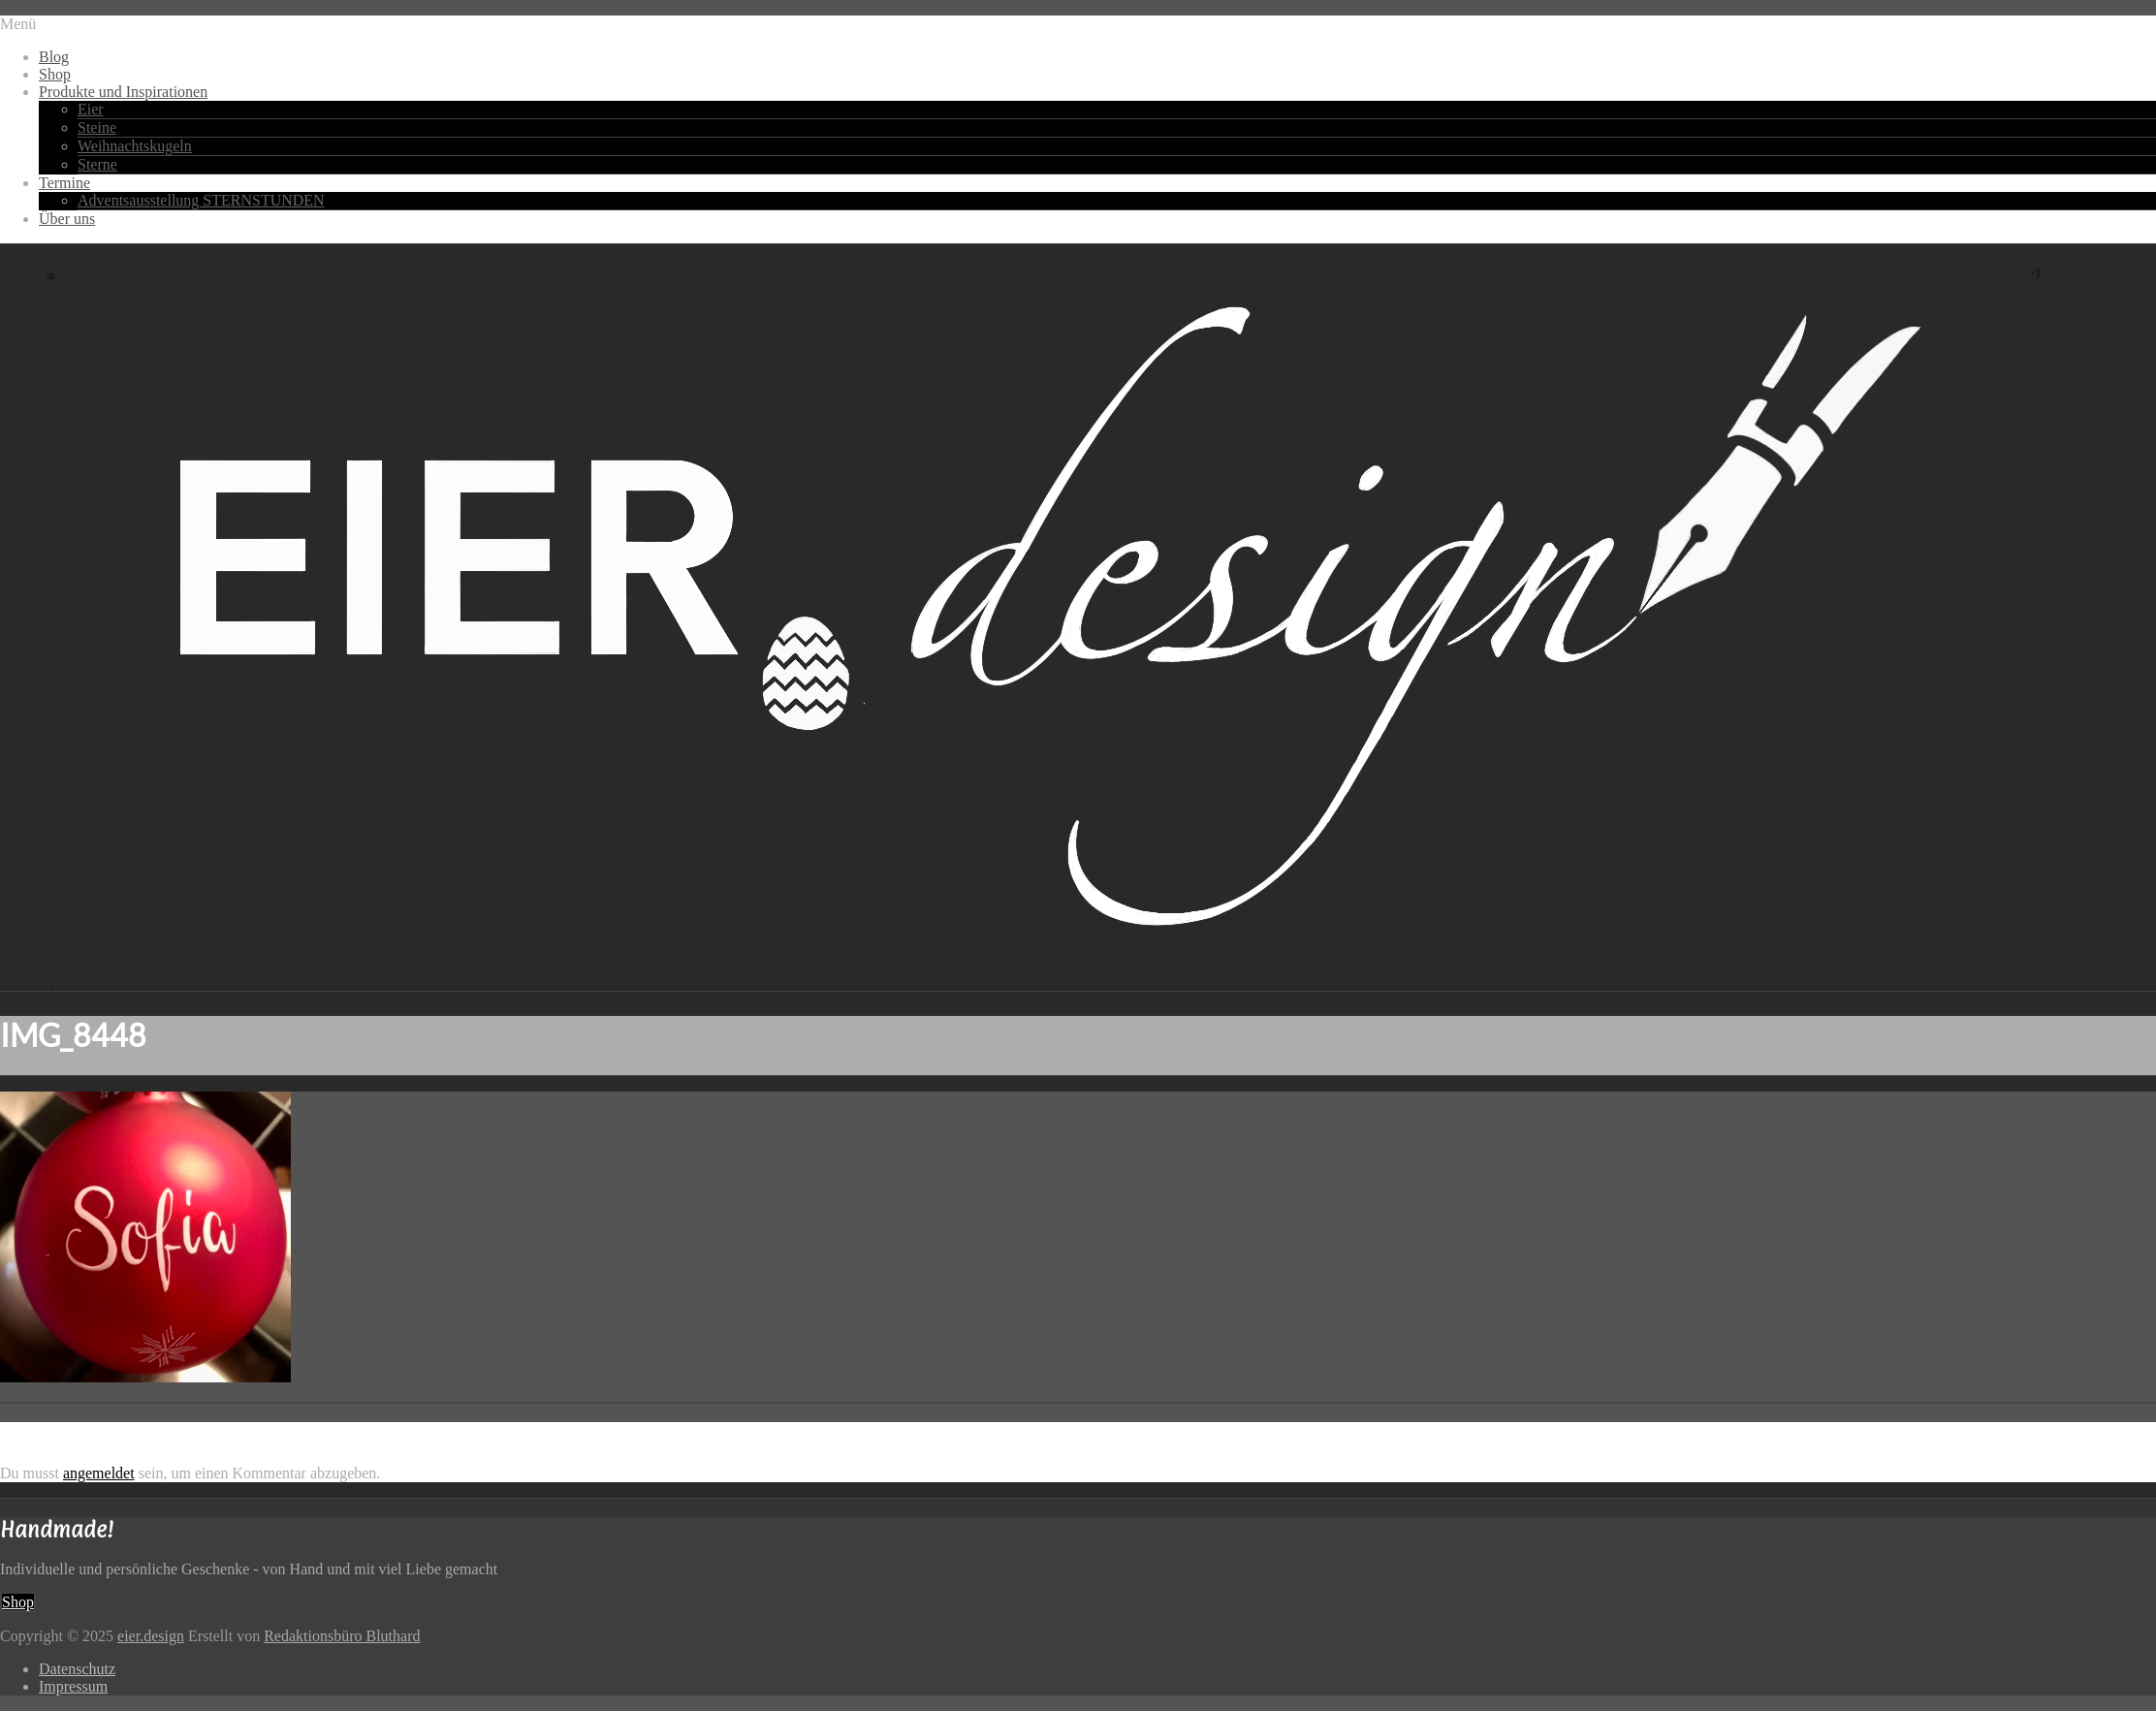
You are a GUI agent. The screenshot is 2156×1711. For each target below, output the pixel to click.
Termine (64, 182)
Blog (54, 56)
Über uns (67, 218)
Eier (91, 109)
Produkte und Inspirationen (123, 91)
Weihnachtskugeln (135, 146)
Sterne (97, 164)
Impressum (73, 1686)
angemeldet (99, 1473)
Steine (97, 127)
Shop (55, 74)
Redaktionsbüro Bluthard (342, 1636)
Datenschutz (77, 1669)
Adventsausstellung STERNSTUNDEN (201, 200)
